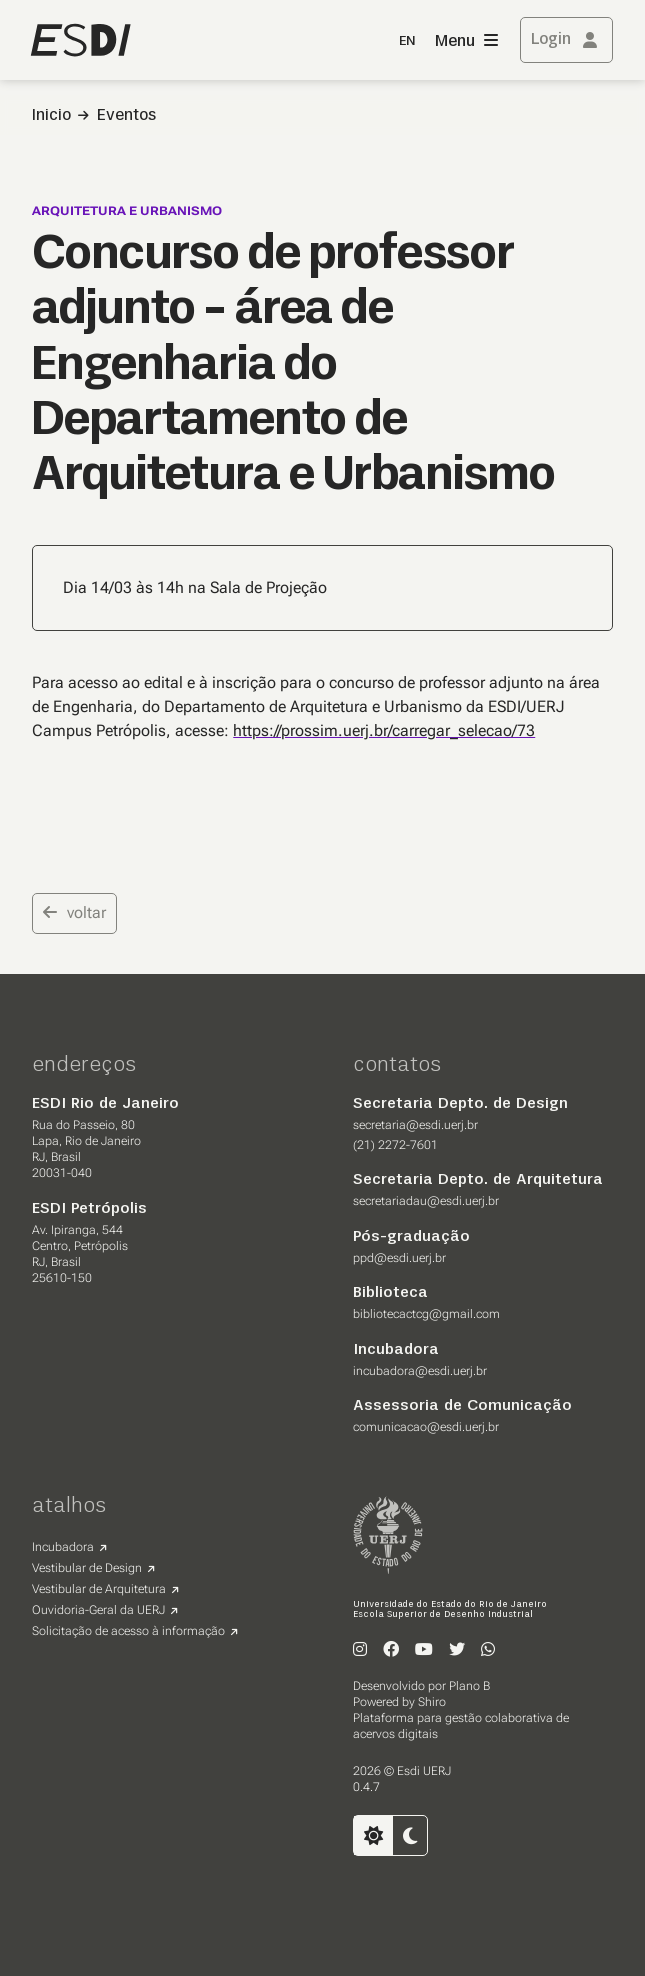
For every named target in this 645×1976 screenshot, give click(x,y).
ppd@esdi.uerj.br (399, 1258)
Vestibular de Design (87, 1568)
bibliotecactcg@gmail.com (426, 1314)
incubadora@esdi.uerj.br (420, 1371)
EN (407, 41)
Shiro (432, 1702)
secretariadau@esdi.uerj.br (426, 1201)
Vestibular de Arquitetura (99, 1589)
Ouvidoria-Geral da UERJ (98, 1610)
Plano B (469, 1686)
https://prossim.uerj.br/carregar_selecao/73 (384, 730)
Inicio (51, 116)
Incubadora (63, 1547)
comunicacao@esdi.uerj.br (426, 1427)
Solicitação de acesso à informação (128, 1631)
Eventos (126, 116)
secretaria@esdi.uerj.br (415, 1125)
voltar (74, 912)
